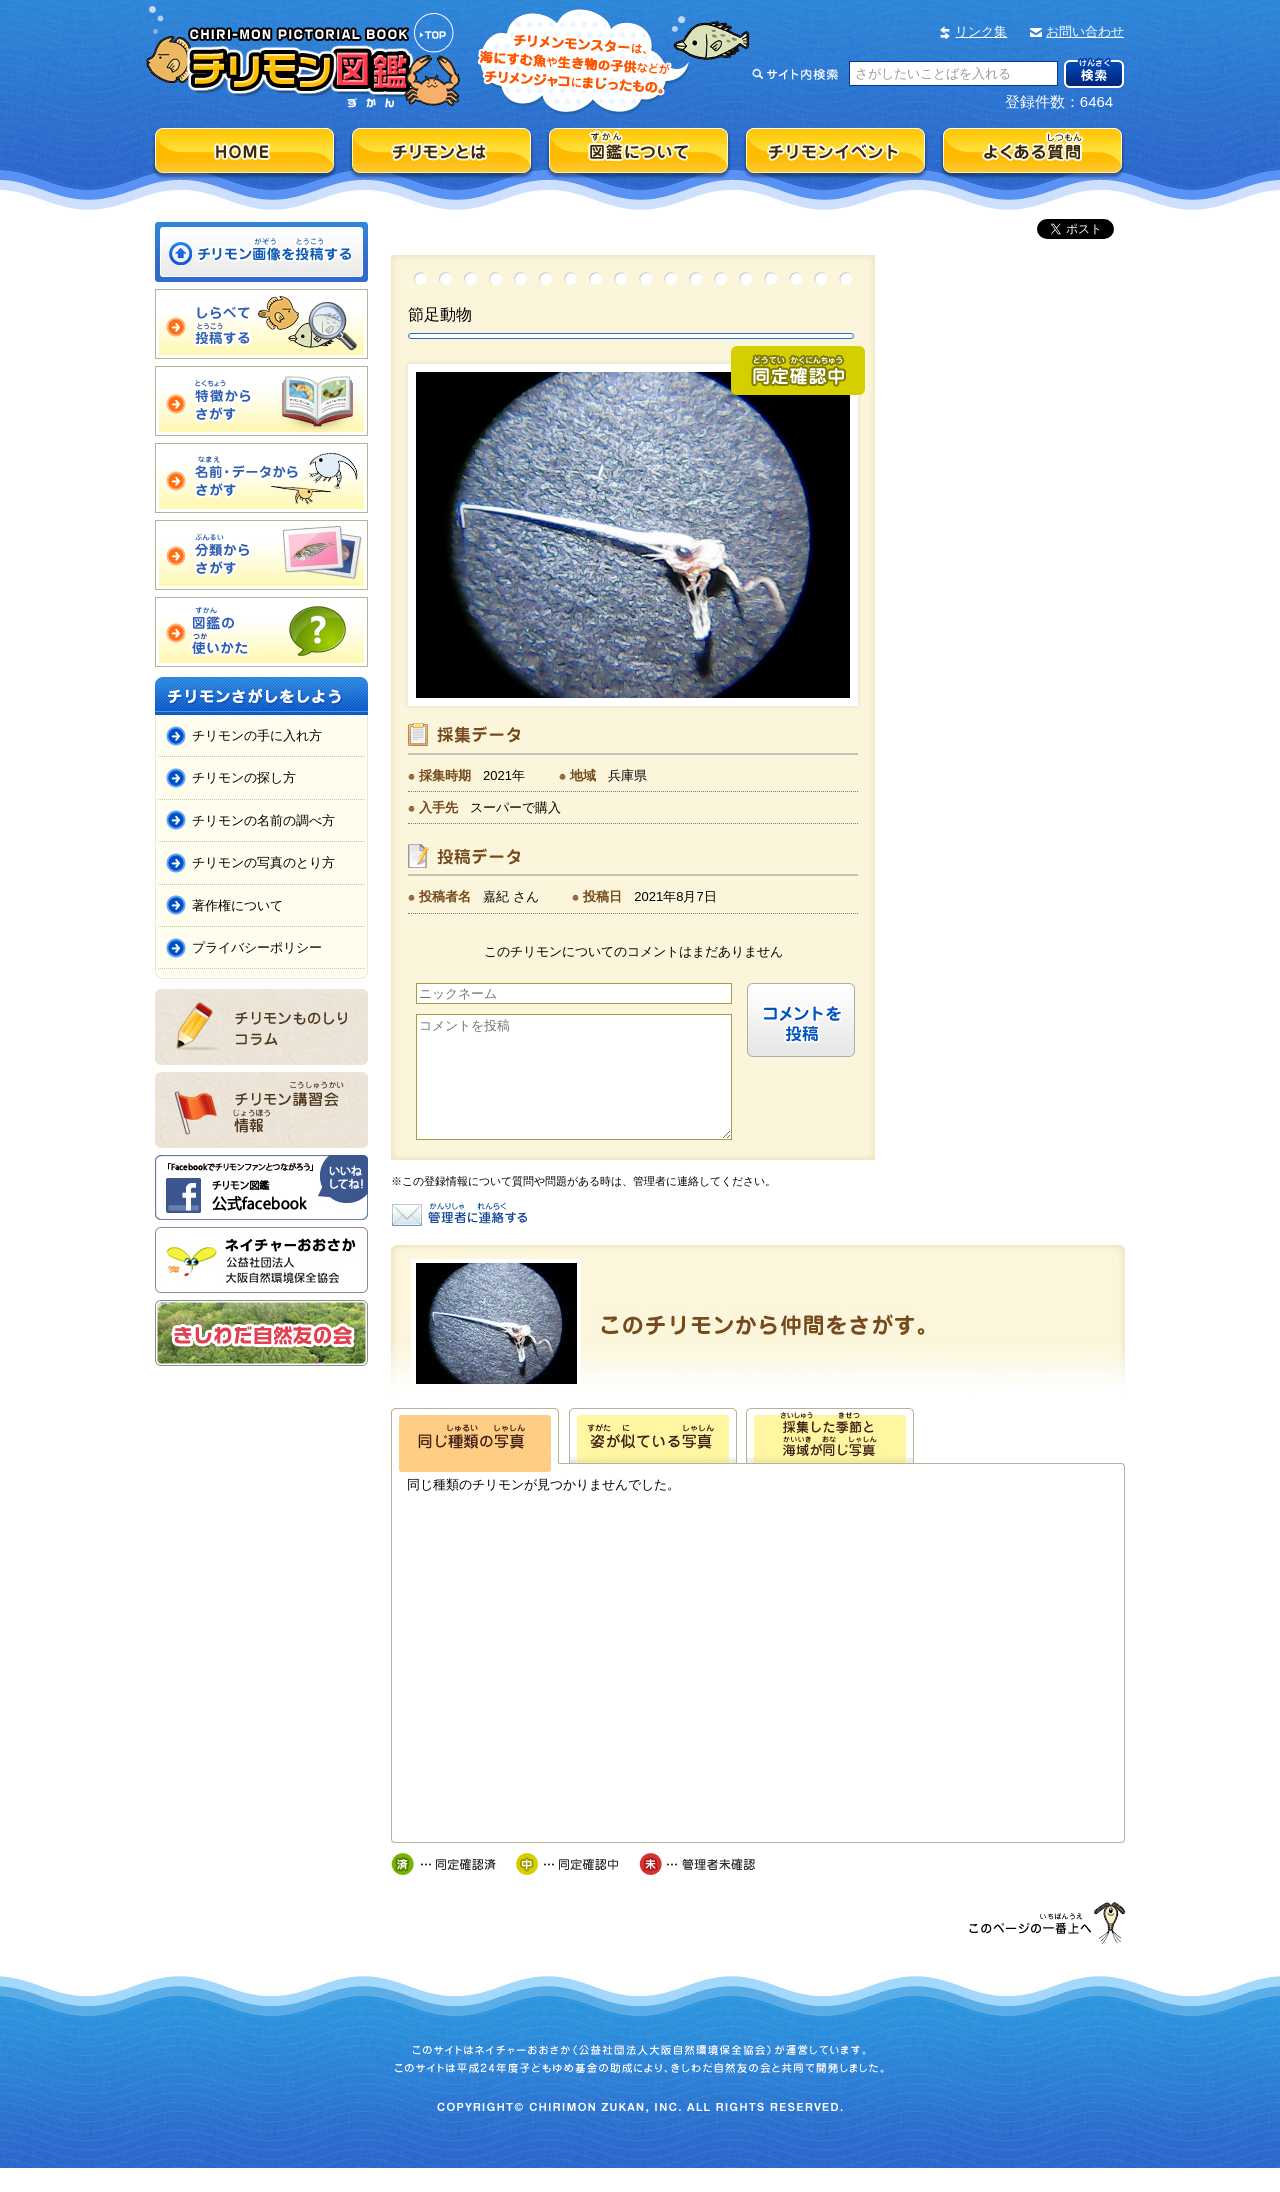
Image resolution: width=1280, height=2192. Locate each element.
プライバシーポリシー (257, 947)
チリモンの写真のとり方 (263, 862)
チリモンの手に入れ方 (257, 735)
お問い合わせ (1085, 31)
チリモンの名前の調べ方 (263, 820)
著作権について (237, 905)
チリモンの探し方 (244, 777)
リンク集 (981, 31)
